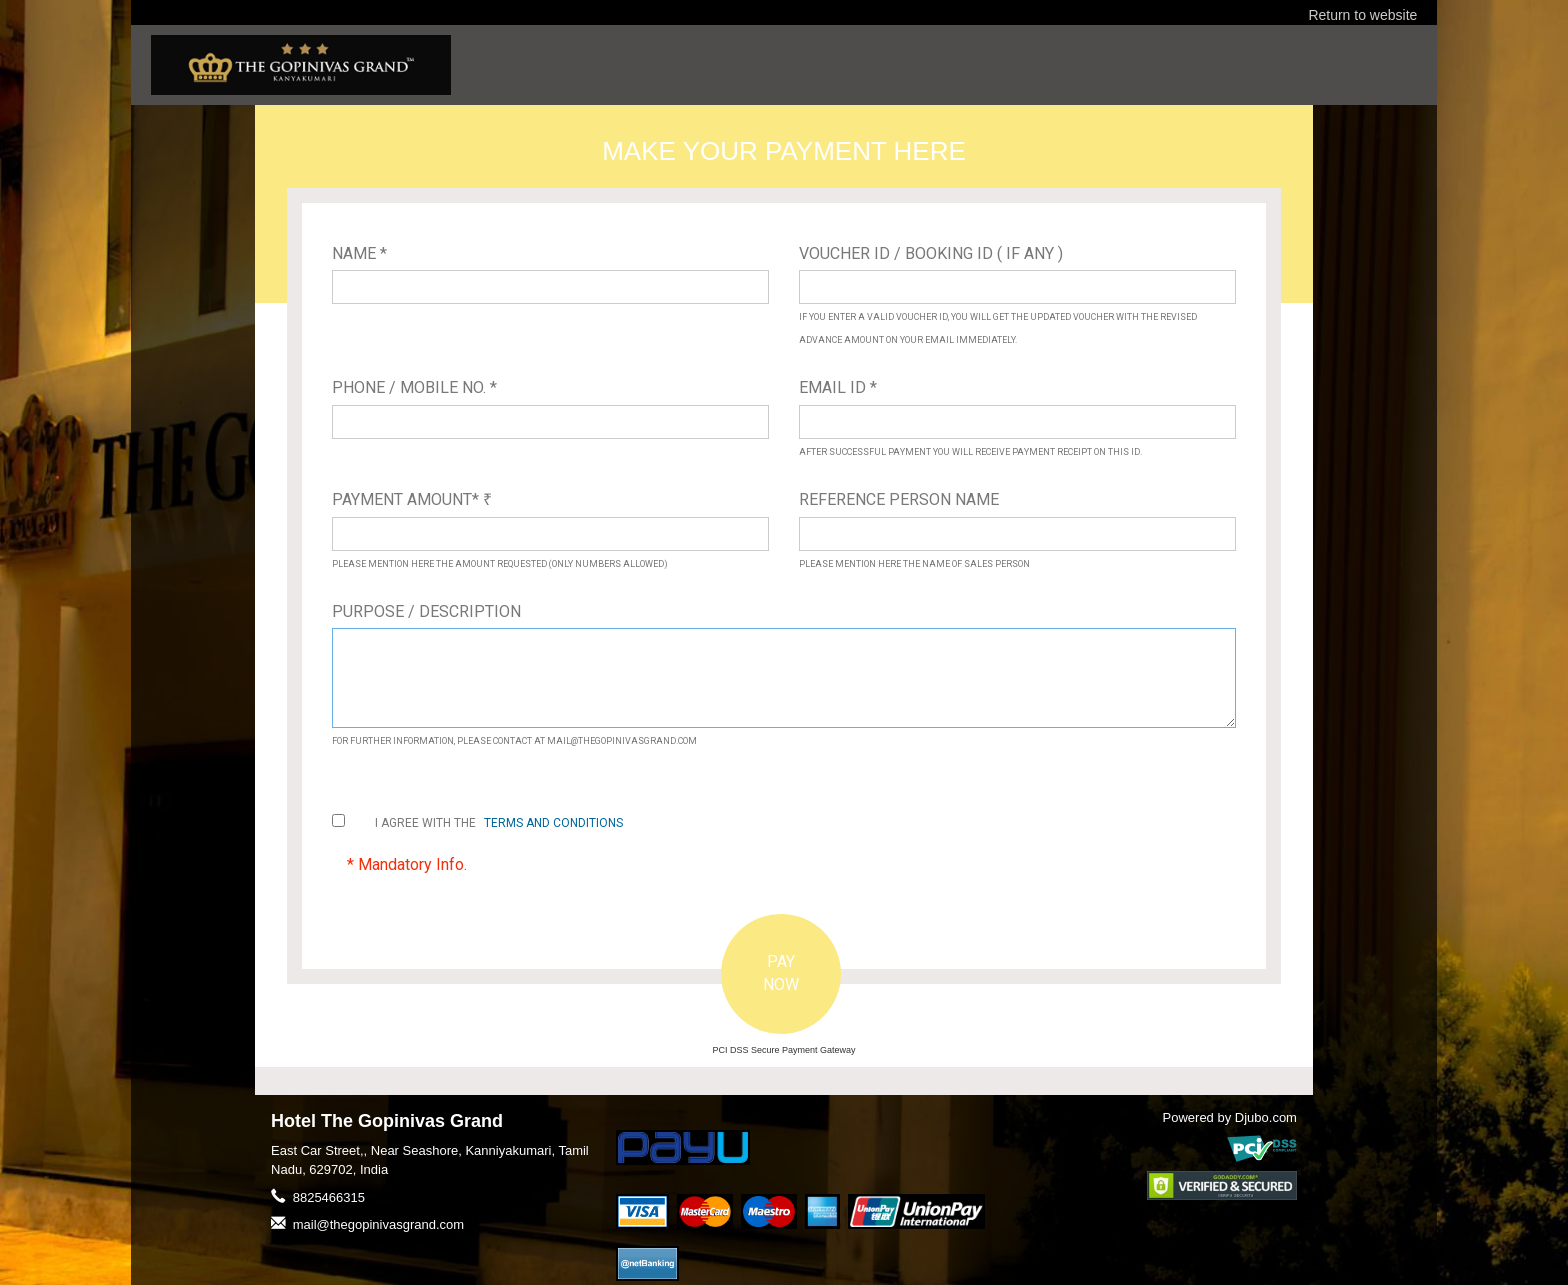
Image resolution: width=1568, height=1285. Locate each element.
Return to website (1362, 15)
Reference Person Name (899, 499)
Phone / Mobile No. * (414, 387)
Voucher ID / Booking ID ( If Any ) (931, 253)
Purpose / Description (426, 611)
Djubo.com (1266, 1117)
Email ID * (838, 387)
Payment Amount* (412, 499)
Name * (359, 253)
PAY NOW (781, 973)
